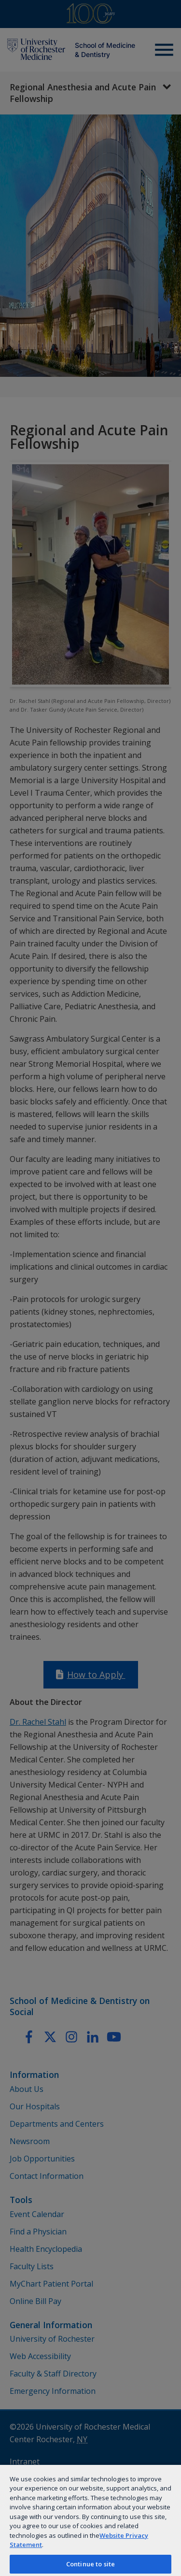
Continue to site (90, 2564)
